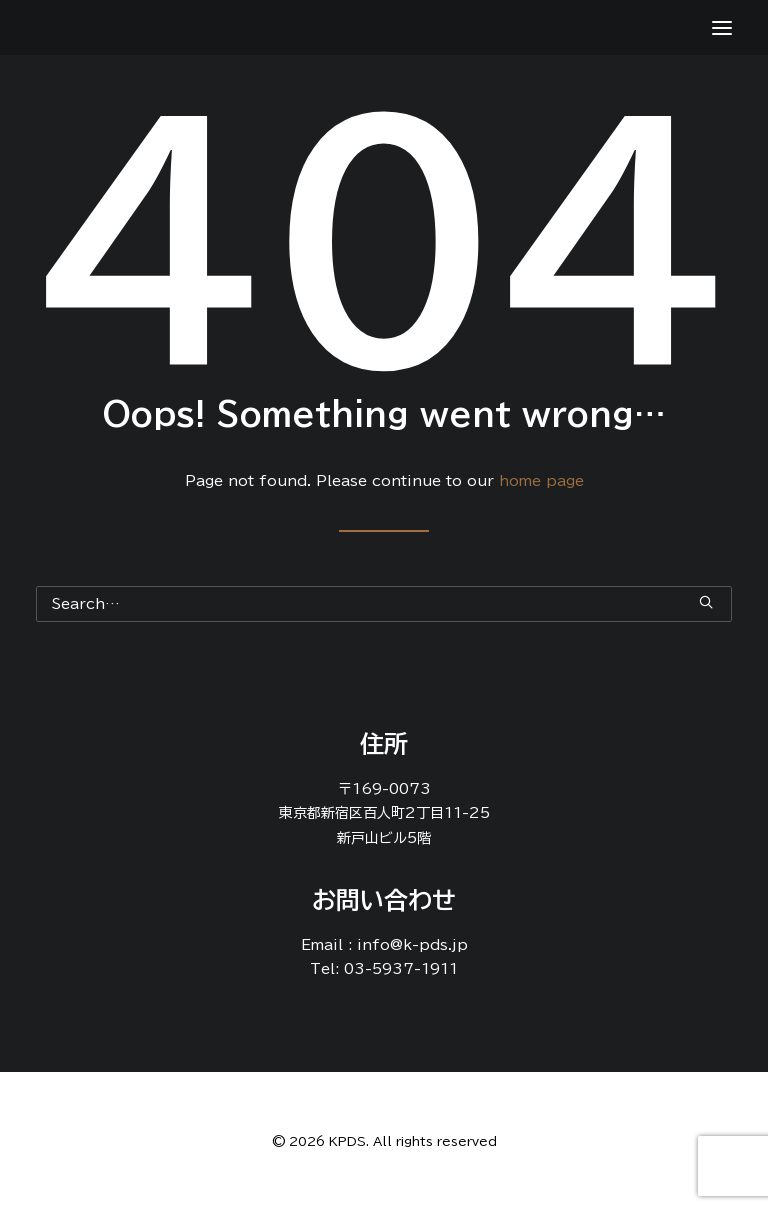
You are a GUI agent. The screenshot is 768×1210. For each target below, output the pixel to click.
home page (541, 481)
